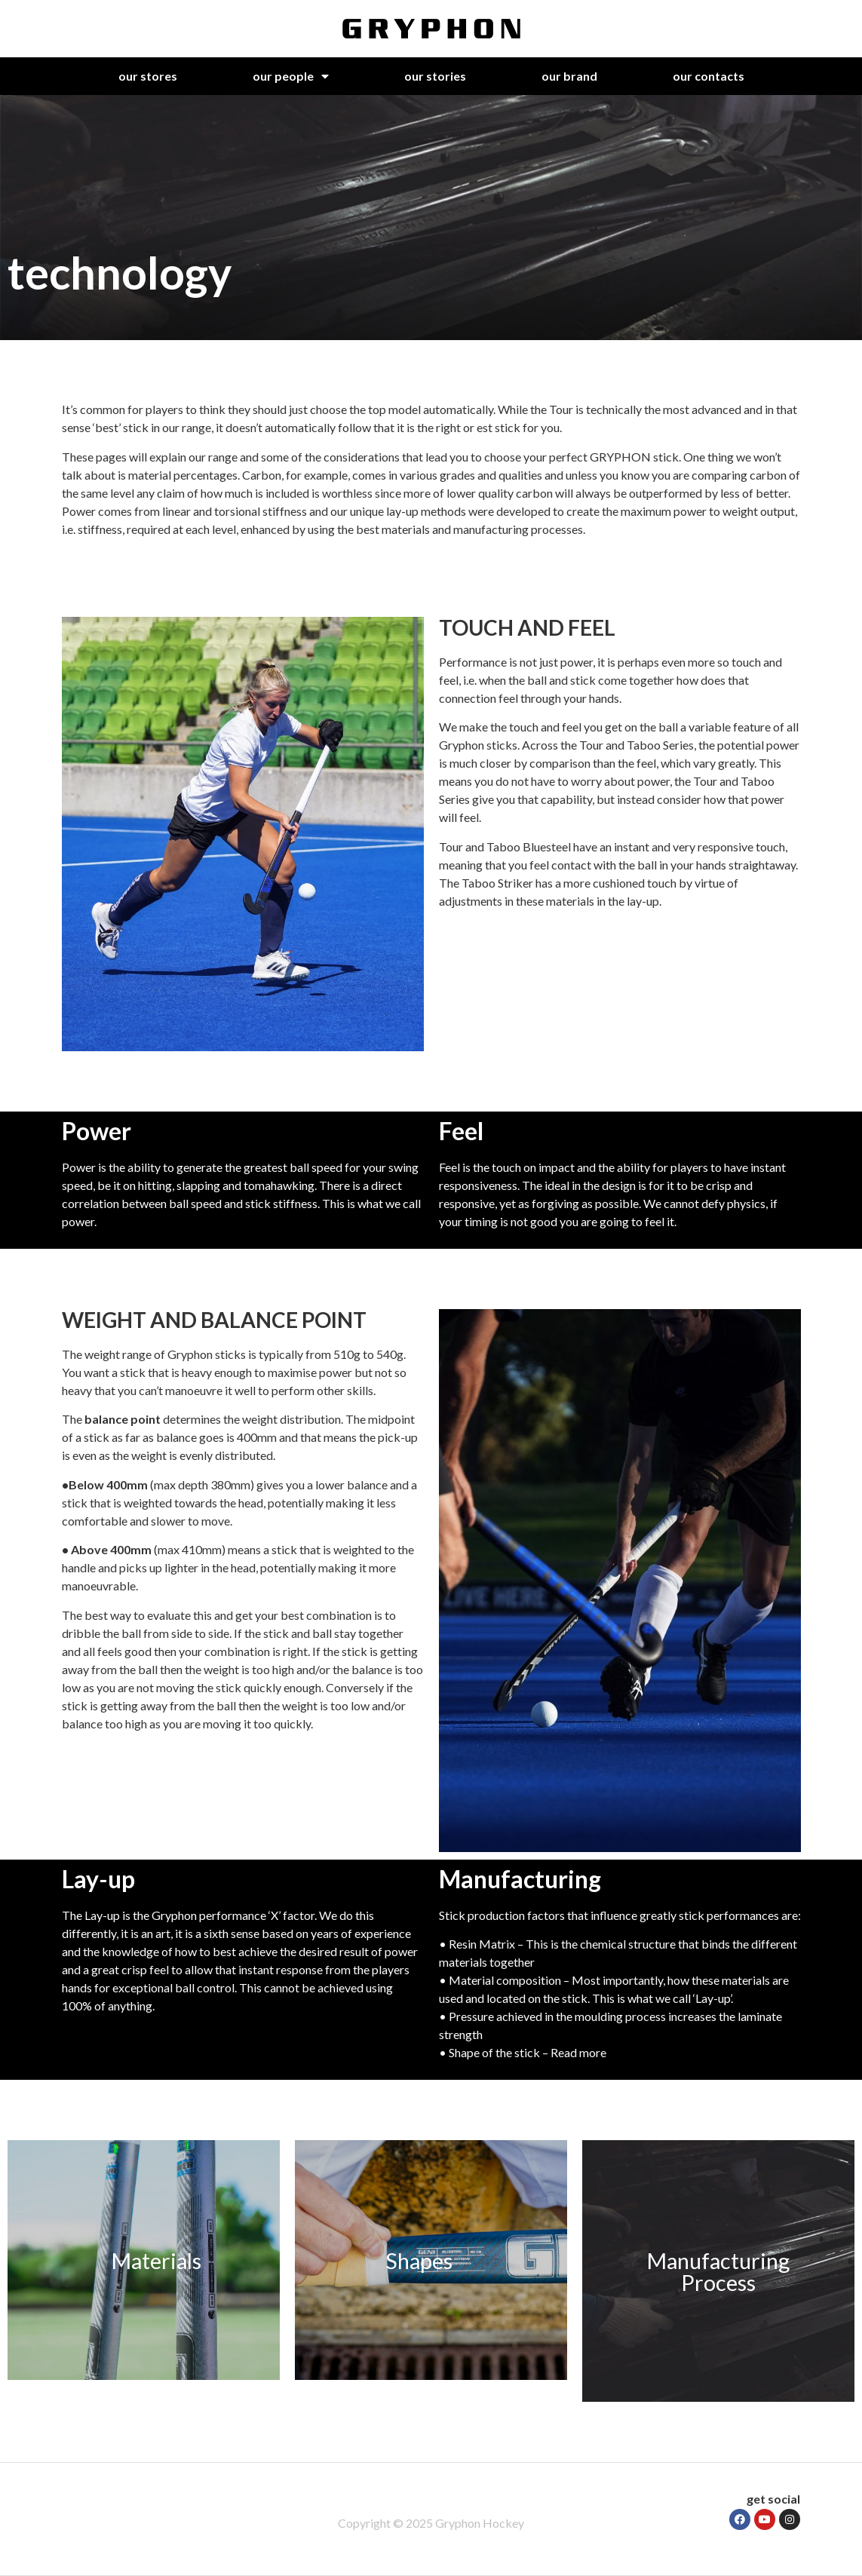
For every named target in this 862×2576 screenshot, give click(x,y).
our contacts (708, 76)
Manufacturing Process (718, 2271)
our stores (147, 76)
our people (291, 76)
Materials (156, 2260)
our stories (435, 76)
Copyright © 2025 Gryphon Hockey (431, 2523)
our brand (569, 76)
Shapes (418, 2260)
